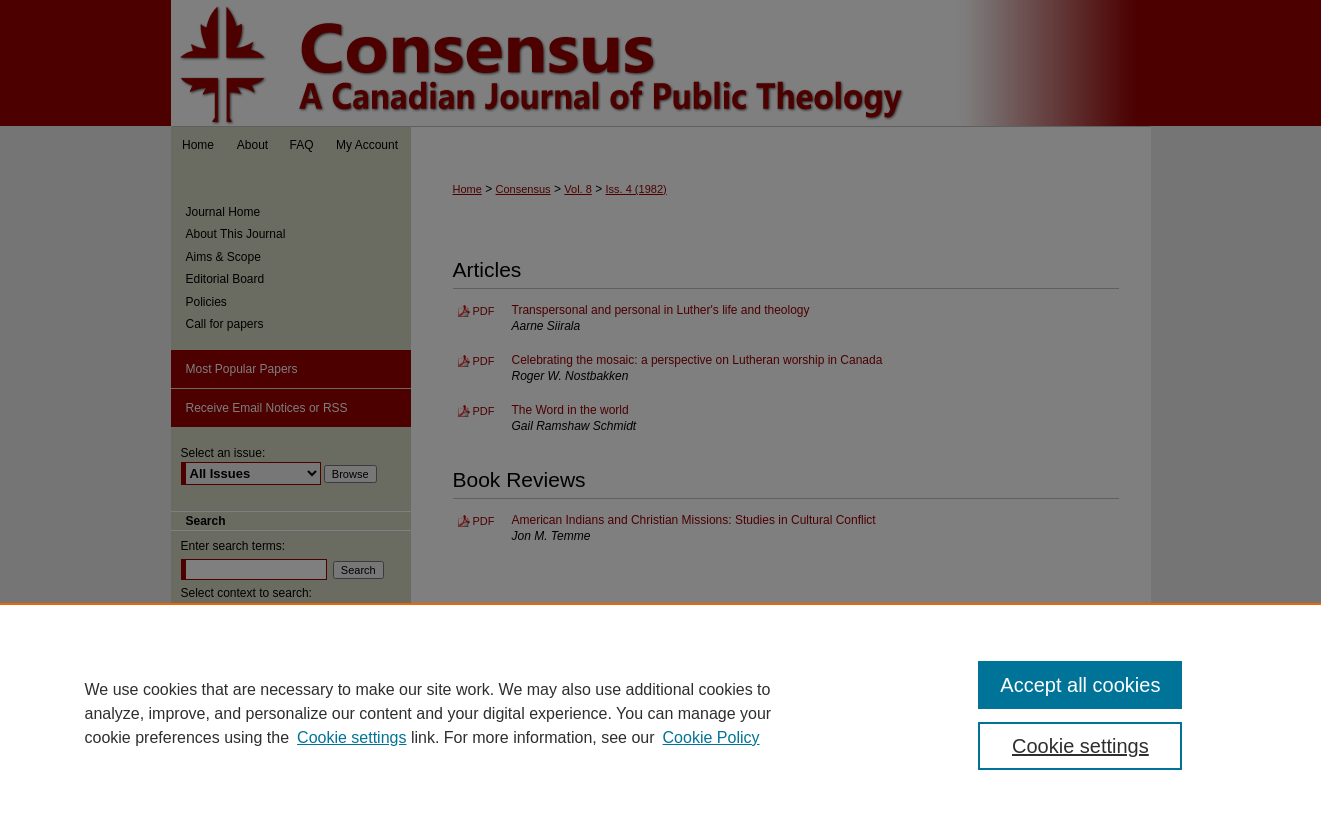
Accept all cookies (1080, 685)
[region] (660, 713)
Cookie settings (351, 737)
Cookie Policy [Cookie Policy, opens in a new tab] (711, 737)
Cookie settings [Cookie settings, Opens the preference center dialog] (1080, 746)
